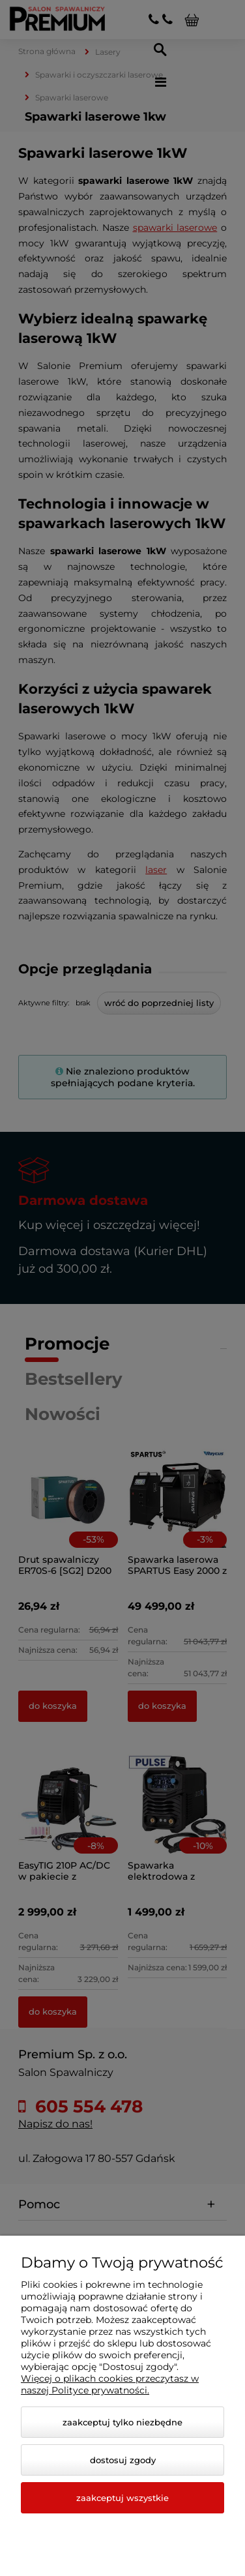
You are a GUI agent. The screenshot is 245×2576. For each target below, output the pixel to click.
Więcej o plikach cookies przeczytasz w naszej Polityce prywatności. (110, 2384)
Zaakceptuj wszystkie (122, 2498)
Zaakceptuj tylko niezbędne (122, 2422)
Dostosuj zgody (123, 2460)
